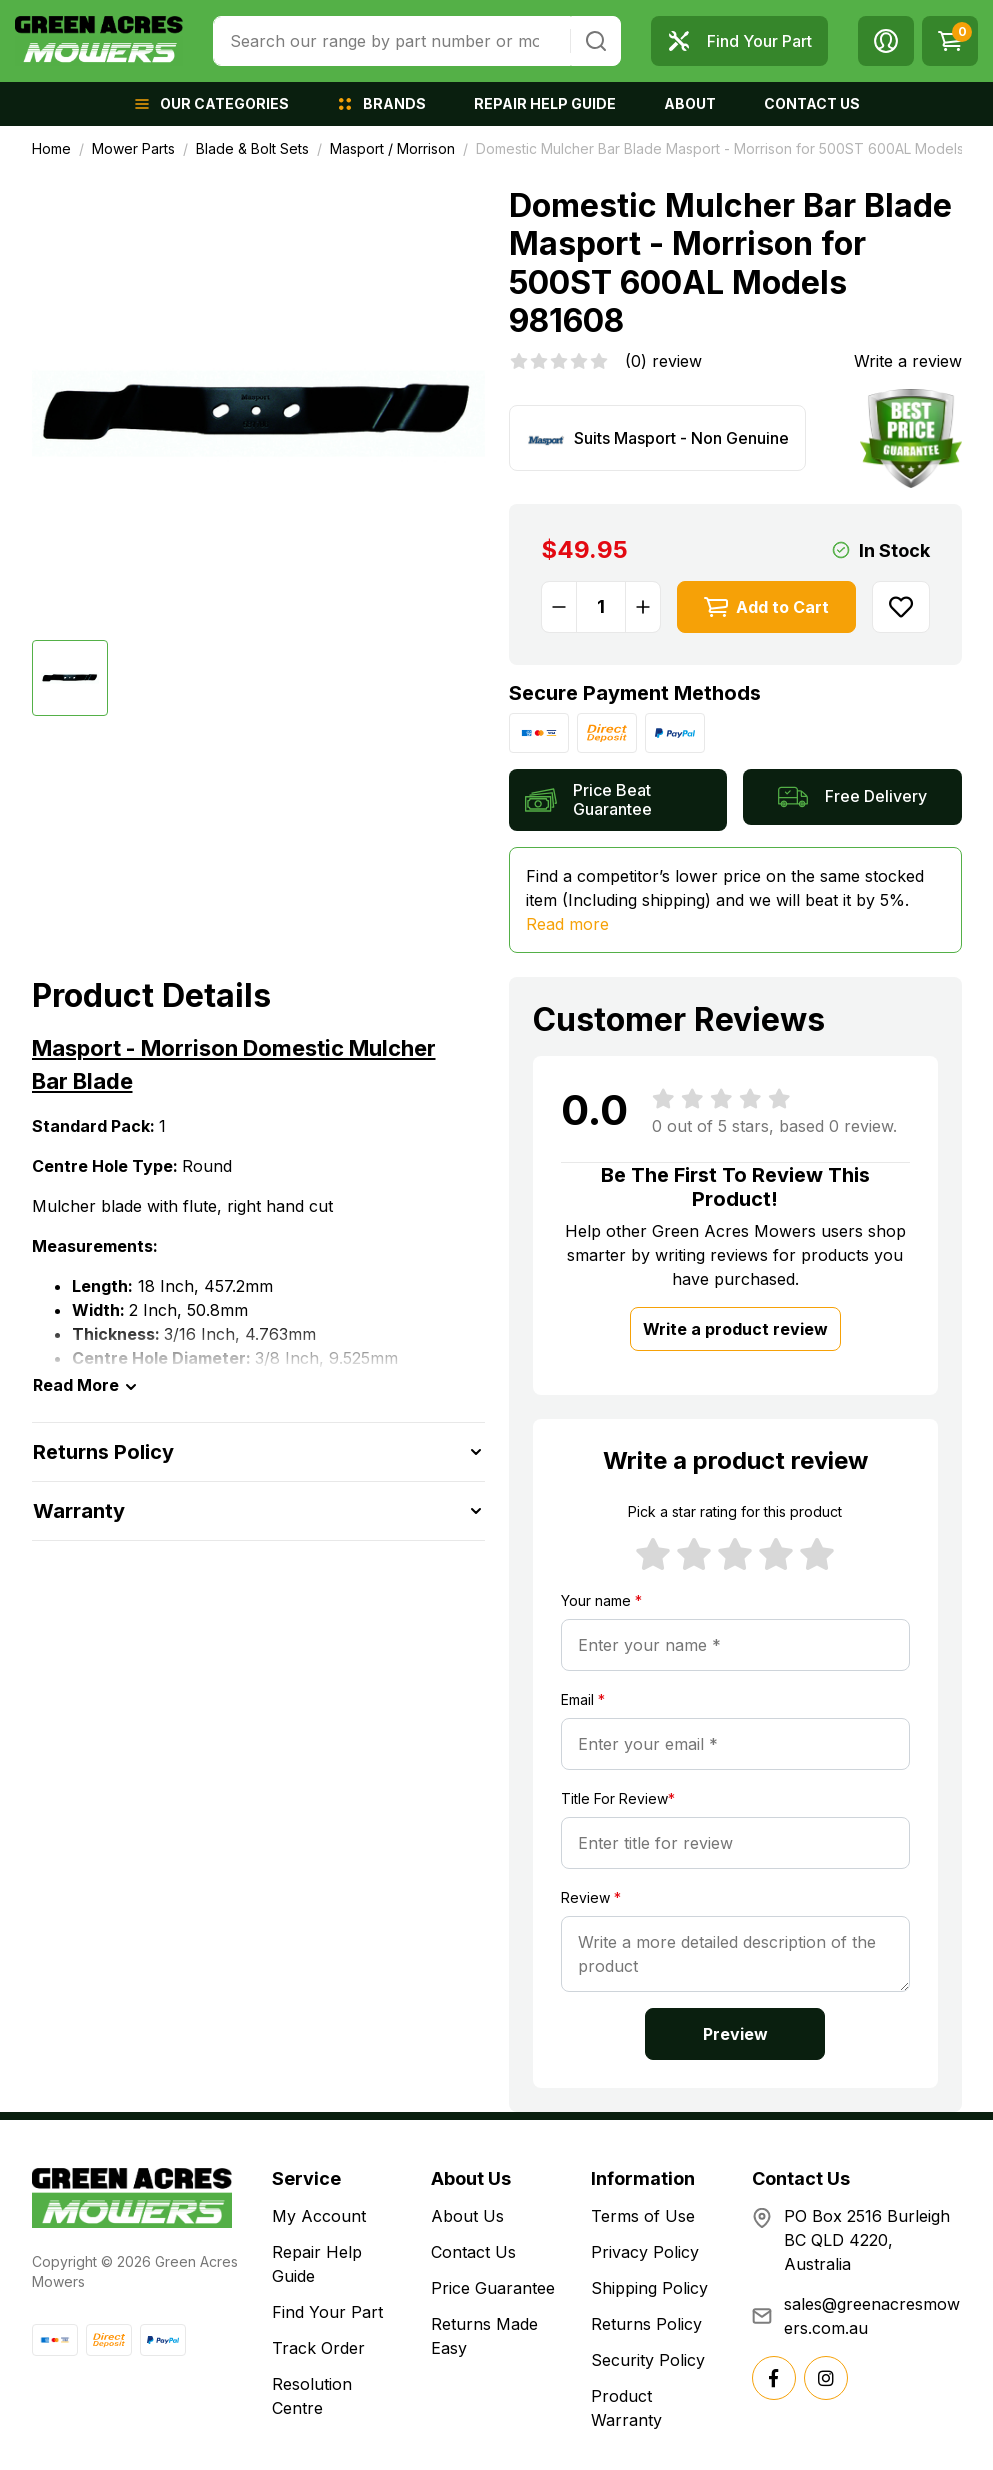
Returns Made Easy (484, 2336)
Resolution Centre (312, 2396)
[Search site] (596, 41)
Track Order (318, 2348)
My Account (319, 2216)
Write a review (908, 361)
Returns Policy (646, 2324)
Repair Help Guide (317, 2264)
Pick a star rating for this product (735, 1511)
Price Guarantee (493, 2288)
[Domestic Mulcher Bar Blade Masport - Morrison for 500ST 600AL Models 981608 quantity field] (601, 607)
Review (591, 1897)
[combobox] (392, 41)
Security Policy (648, 2360)
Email (583, 1699)
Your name (601, 1600)
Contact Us (473, 2252)
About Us (467, 2216)
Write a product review (735, 1329)
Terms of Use (643, 2216)
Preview (735, 2034)
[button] (886, 41)
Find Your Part (327, 2312)
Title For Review (618, 1798)
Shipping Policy (649, 2288)
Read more (567, 924)
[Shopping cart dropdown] (950, 41)
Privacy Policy (645, 2252)
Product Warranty (626, 2408)
